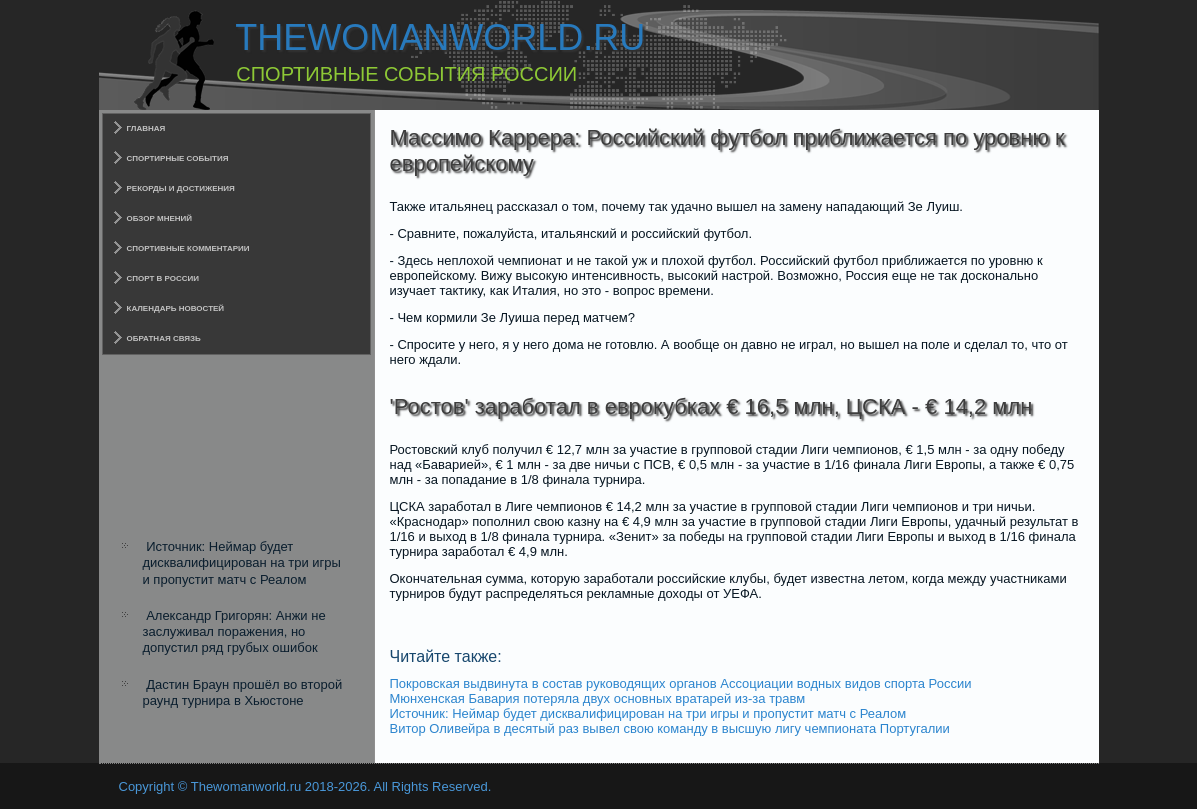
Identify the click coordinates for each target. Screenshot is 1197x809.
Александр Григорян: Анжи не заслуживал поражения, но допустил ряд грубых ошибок (234, 632)
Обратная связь (164, 338)
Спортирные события (178, 158)
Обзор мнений (160, 218)
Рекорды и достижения (181, 188)
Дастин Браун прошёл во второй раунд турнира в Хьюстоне (243, 692)
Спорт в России (163, 278)
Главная (146, 128)
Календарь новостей (176, 308)
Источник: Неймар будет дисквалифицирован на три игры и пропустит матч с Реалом (242, 563)
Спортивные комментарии (188, 248)
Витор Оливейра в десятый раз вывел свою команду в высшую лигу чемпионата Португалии (670, 728)
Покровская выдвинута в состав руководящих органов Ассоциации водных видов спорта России (681, 683)
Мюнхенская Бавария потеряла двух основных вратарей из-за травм (598, 698)
